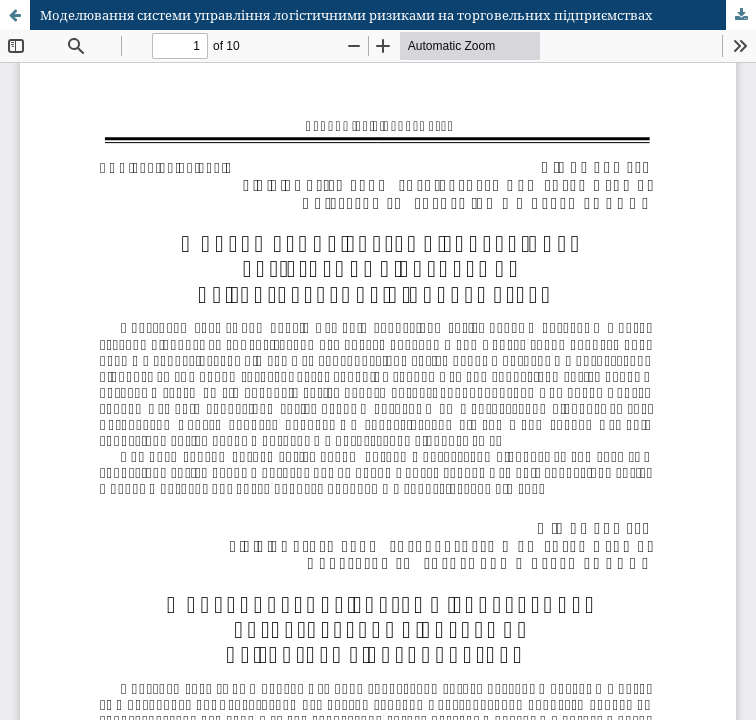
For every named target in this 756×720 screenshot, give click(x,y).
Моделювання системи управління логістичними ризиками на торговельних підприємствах (346, 15)
